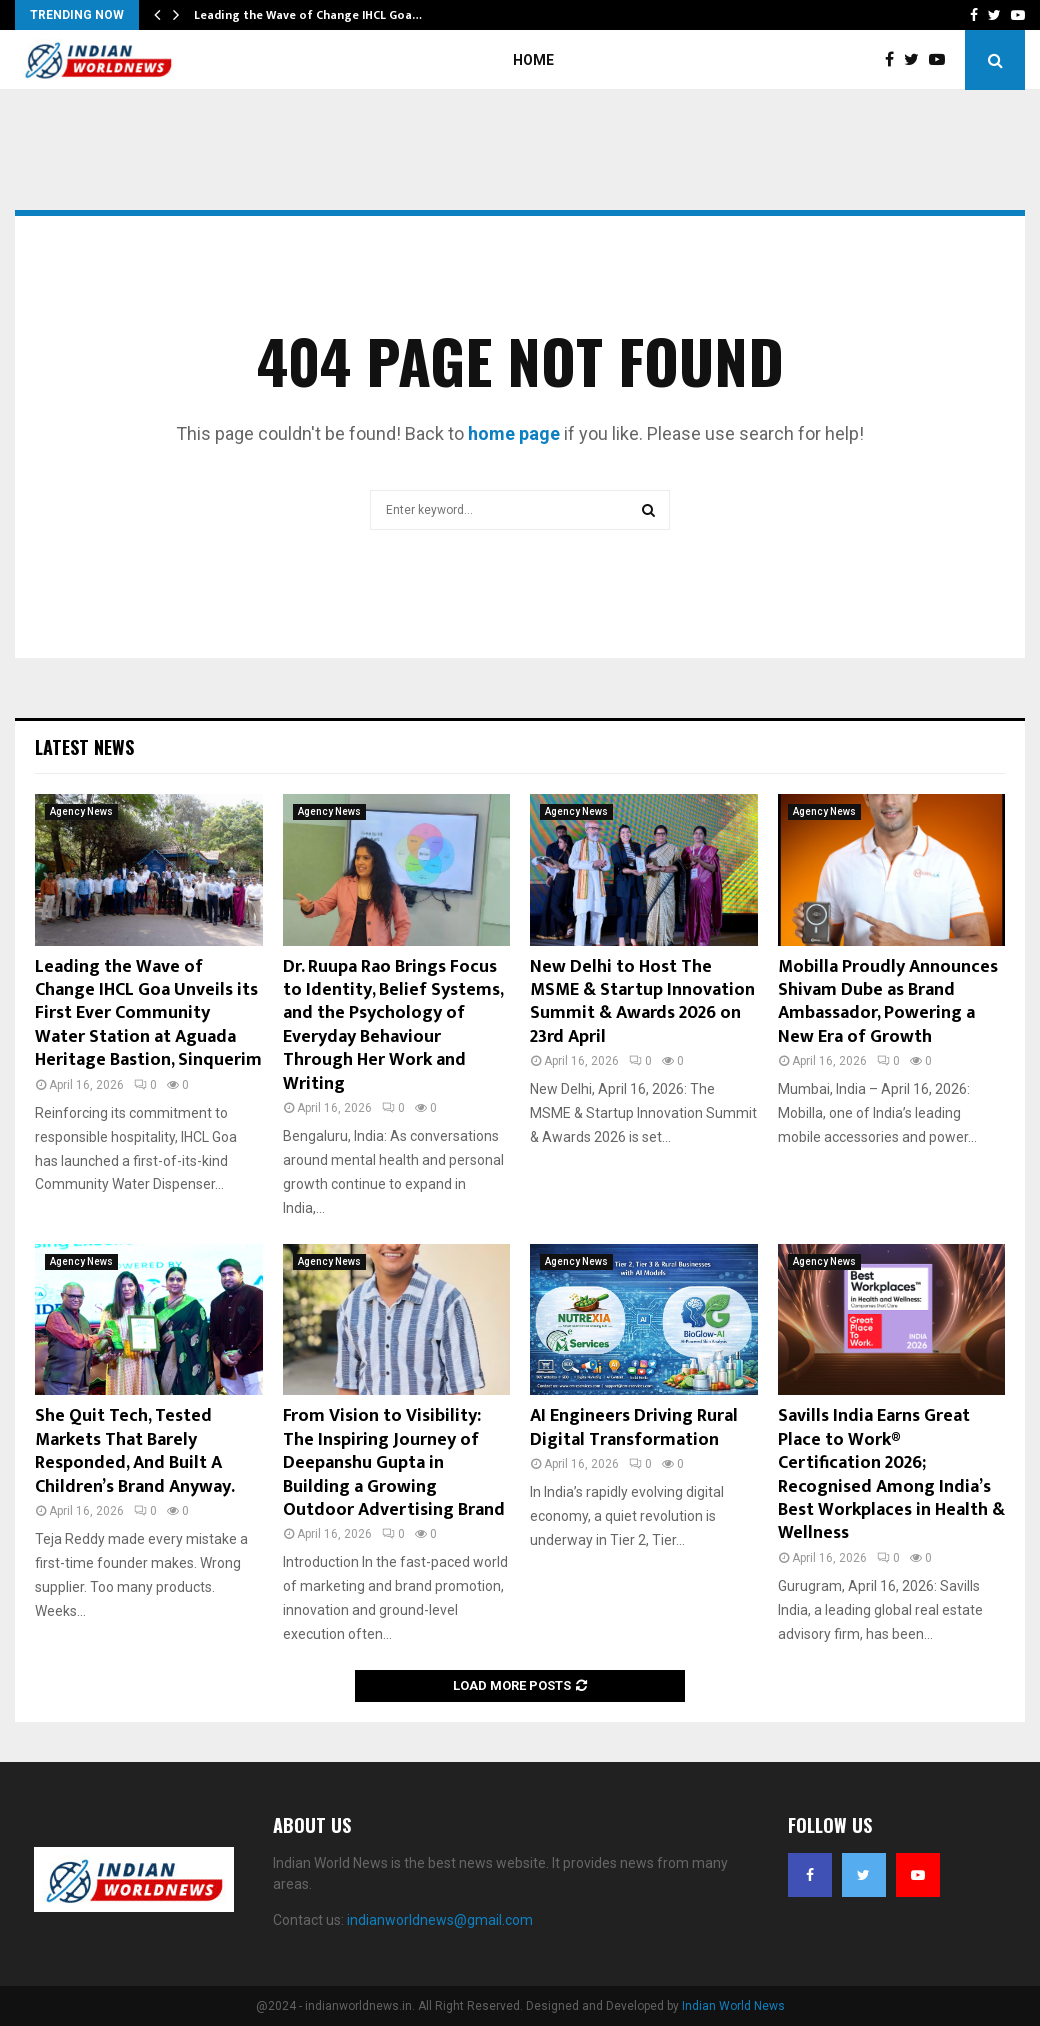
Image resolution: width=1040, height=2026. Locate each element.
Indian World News (733, 2006)
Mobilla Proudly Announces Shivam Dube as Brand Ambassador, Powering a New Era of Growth (888, 1002)
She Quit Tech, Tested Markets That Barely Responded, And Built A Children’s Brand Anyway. (135, 1451)
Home (533, 60)
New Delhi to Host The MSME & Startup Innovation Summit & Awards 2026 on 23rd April (642, 1002)
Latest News (84, 747)
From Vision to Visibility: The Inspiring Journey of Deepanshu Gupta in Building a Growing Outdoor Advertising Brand (394, 1463)
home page (514, 433)
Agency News (81, 811)
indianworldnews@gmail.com (440, 1920)
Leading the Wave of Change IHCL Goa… (308, 15)
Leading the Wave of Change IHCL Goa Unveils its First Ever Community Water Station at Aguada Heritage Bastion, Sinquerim (148, 1014)
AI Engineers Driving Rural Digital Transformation (634, 1427)
